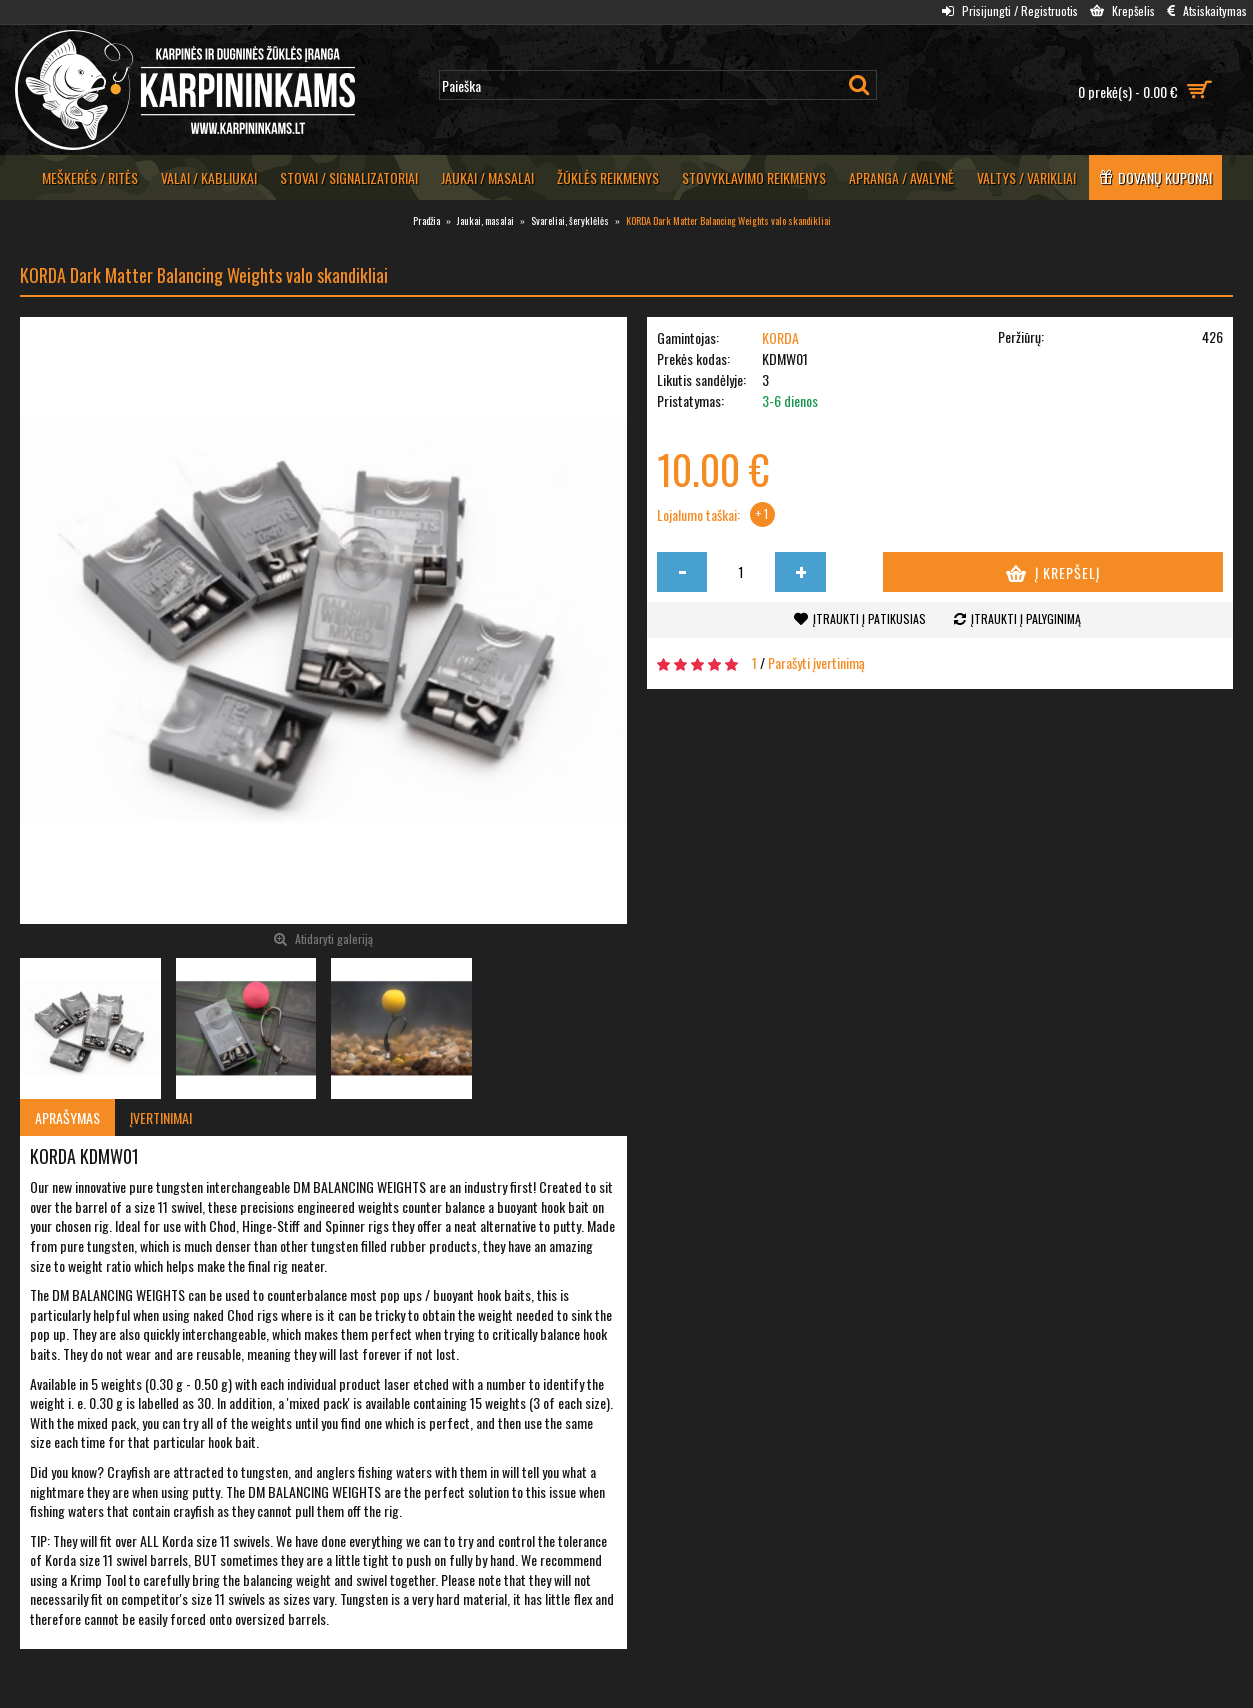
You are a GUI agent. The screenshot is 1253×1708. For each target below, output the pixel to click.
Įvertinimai (161, 1117)
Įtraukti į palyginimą (1026, 618)
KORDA (780, 337)
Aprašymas (67, 1117)
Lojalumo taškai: (698, 515)
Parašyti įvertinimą (816, 662)
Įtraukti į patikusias (869, 618)
